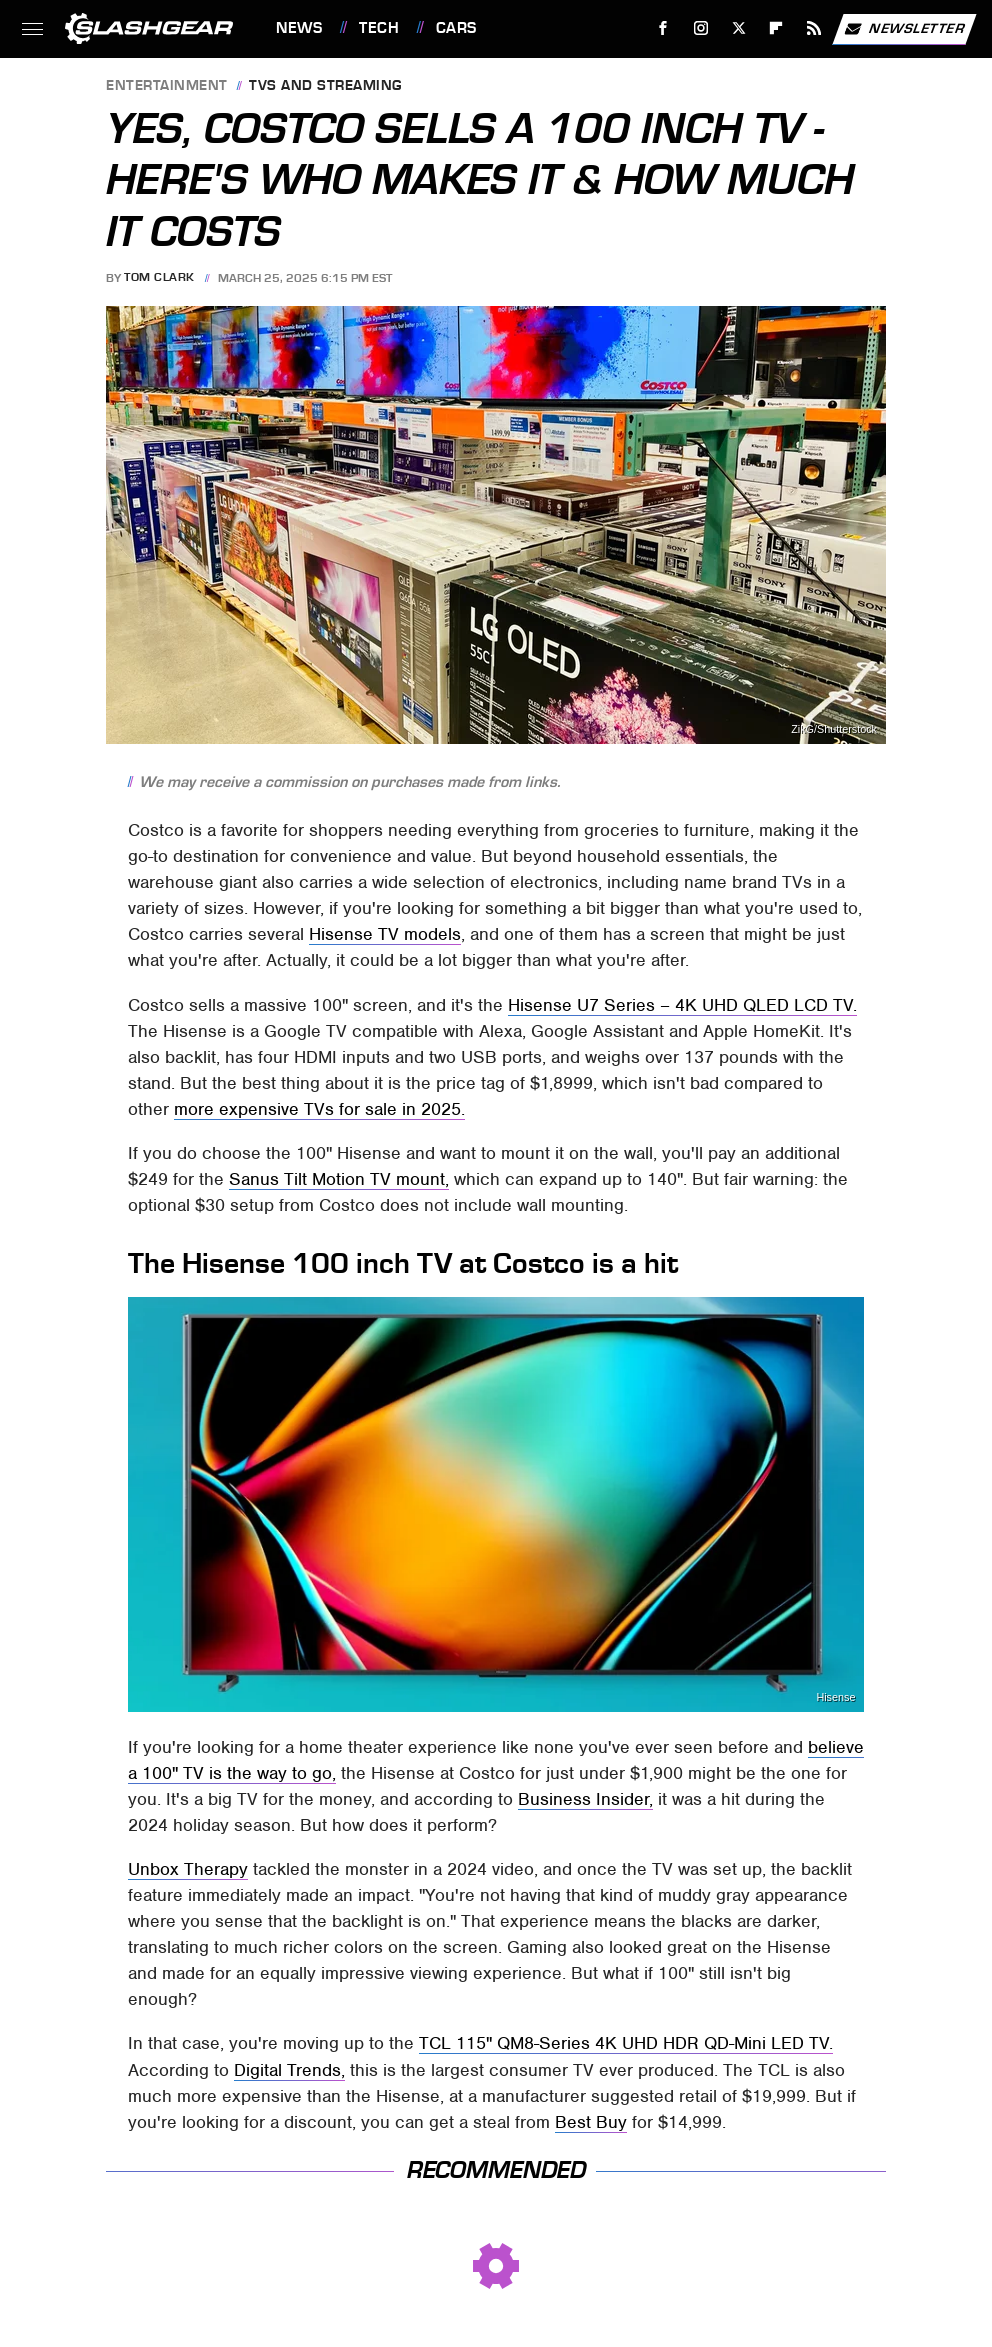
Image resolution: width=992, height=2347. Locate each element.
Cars (456, 28)
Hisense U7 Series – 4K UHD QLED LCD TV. (682, 1005)
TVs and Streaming (325, 86)
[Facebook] (663, 28)
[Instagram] (701, 28)
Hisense (835, 1697)
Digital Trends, (289, 2070)
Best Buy (591, 2122)
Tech (379, 28)
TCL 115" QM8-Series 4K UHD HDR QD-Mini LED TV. (626, 2043)
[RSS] (814, 28)
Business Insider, (585, 1799)
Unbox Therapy (188, 1869)
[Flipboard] (776, 28)
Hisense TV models (385, 934)
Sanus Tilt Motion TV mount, (339, 1179)
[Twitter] (738, 28)
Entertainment (167, 86)
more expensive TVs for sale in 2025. (319, 1109)
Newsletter (904, 29)
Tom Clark (159, 278)
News (299, 28)
